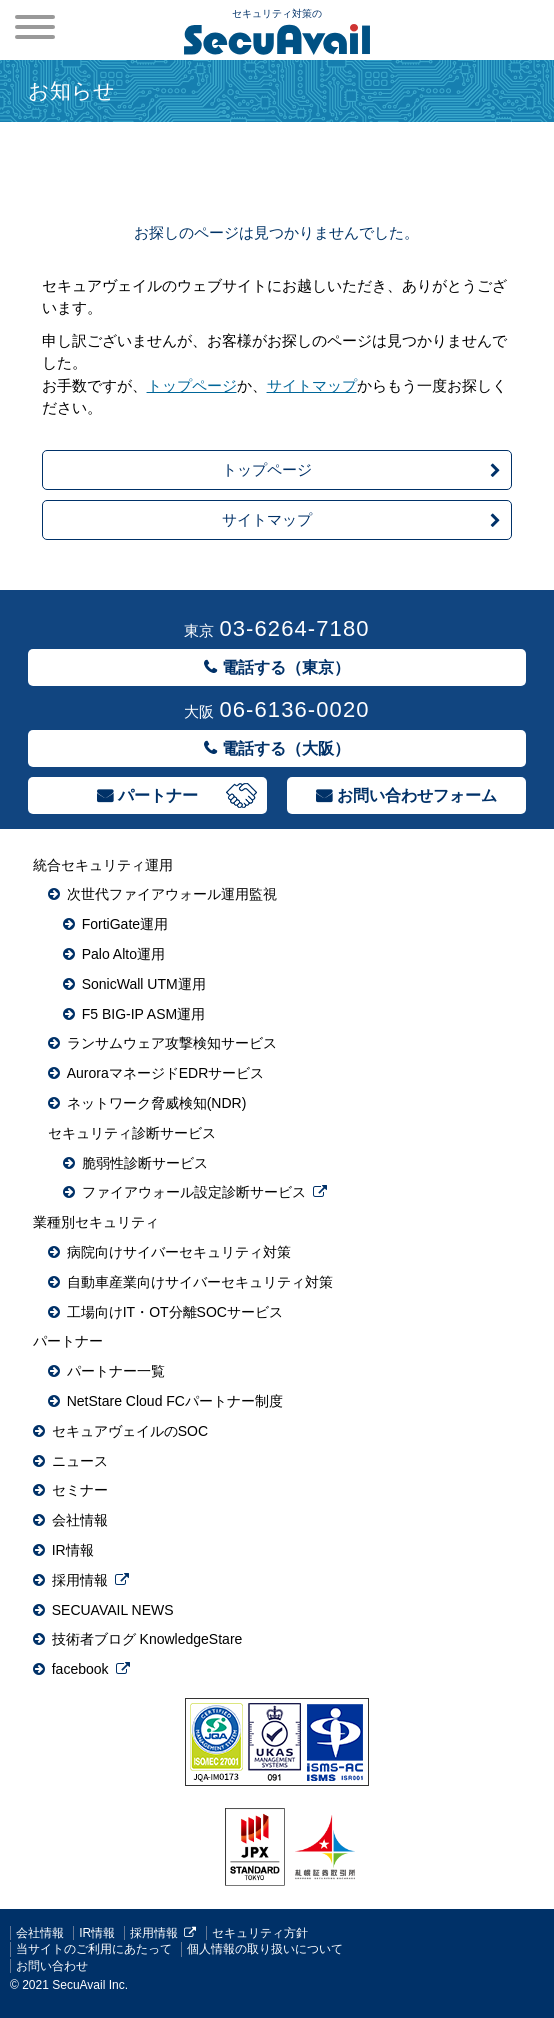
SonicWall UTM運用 (144, 984)
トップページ (192, 385)
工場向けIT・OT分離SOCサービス (175, 1312)
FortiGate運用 (125, 924)
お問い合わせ (52, 1966)
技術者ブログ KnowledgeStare (147, 1639)
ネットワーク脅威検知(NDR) (157, 1103)
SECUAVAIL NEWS (113, 1610)
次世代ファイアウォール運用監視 (172, 894)
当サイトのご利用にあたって (94, 1949)
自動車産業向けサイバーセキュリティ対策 (200, 1282)
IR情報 (73, 1550)
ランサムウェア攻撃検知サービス (172, 1043)
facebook (80, 1669)
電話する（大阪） (286, 748)
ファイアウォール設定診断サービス (194, 1192)
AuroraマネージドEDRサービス (166, 1073)
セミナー (80, 1490)
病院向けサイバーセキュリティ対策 (179, 1252)
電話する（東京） (286, 667)
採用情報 (80, 1580)
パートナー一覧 (116, 1371)
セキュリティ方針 (260, 1933)
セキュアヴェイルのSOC (130, 1431)
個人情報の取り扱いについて (265, 1949)
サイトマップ (312, 385)
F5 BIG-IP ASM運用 (143, 1014)
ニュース (80, 1461)
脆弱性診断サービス (145, 1163)
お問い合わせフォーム (417, 795)
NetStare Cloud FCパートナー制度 (175, 1401)
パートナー (158, 795)
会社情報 (80, 1520)
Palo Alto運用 (123, 954)
